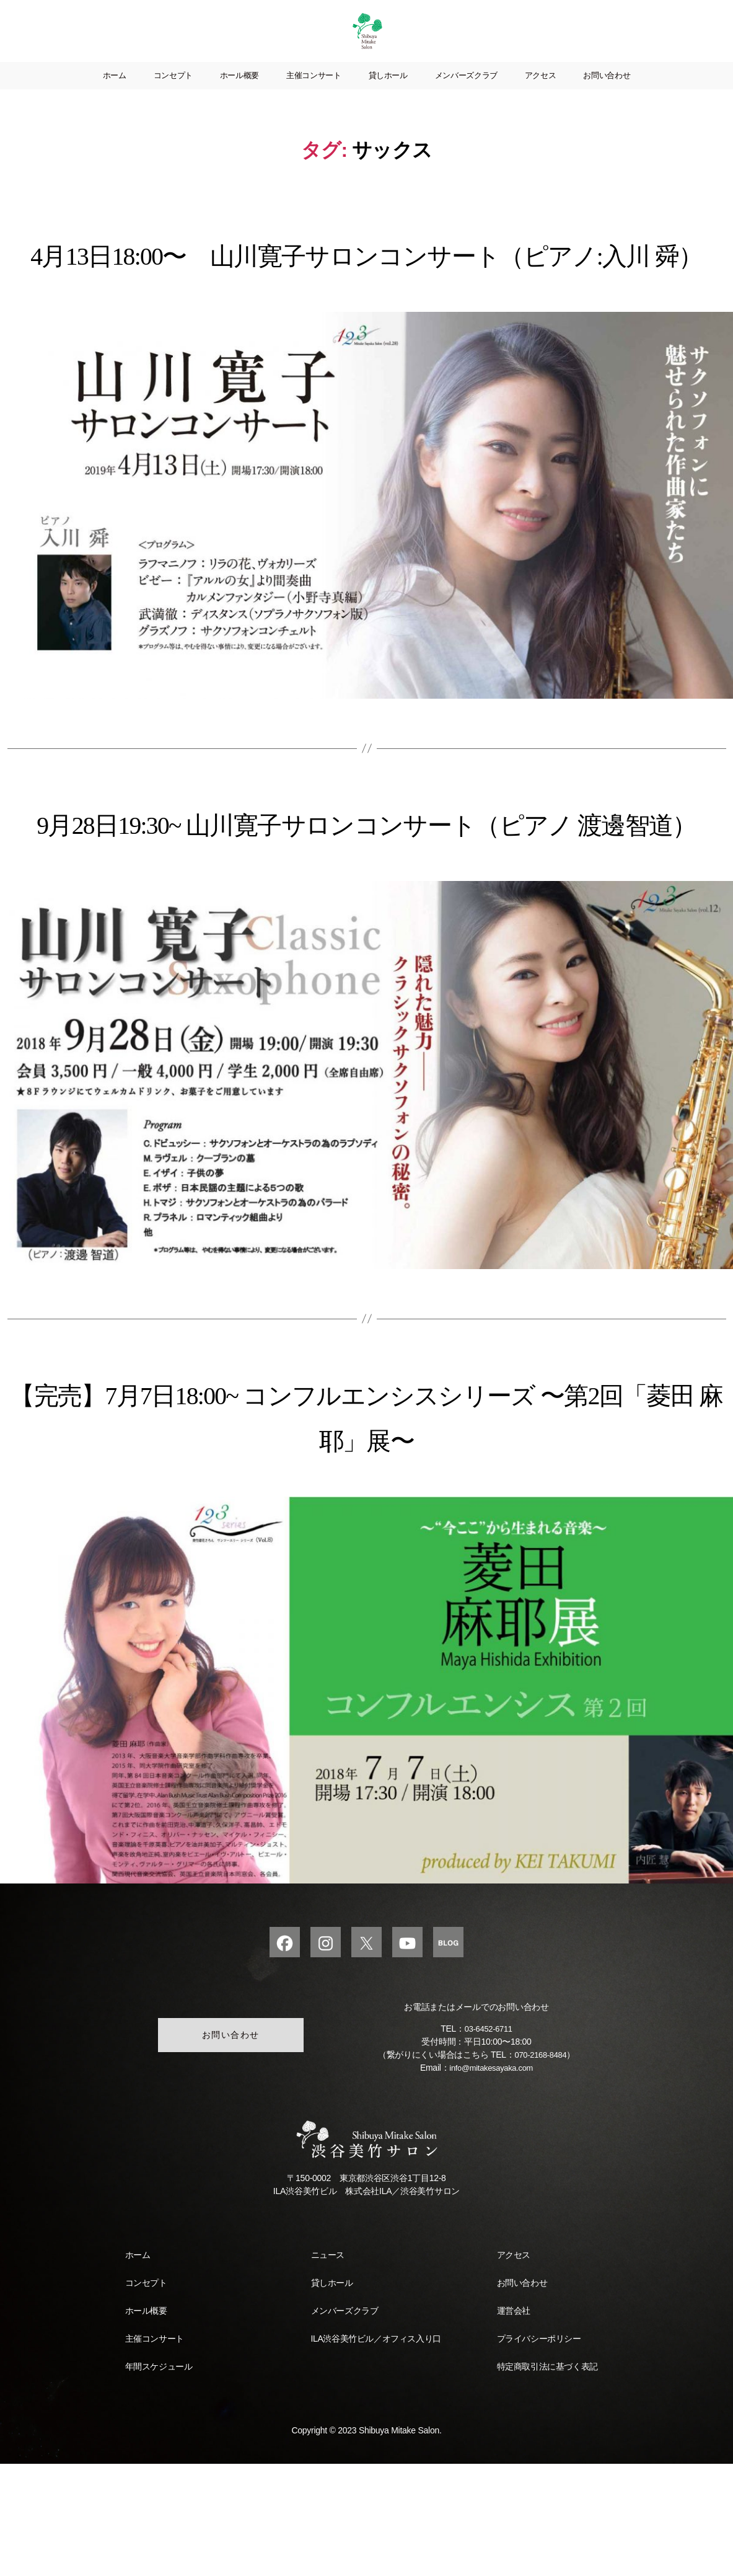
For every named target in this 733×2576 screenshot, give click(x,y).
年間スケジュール (159, 2479)
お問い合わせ (606, 94)
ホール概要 (239, 94)
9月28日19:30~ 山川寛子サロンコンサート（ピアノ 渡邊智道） (366, 907)
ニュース (328, 2367)
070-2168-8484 (540, 2167)
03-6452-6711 (488, 2141)
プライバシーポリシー (539, 2451)
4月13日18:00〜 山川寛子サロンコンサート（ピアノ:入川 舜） (366, 292)
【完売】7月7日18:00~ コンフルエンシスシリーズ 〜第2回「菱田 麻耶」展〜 (366, 1522)
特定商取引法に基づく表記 (547, 2479)
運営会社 (513, 2423)
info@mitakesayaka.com (491, 2180)
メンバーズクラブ (466, 94)
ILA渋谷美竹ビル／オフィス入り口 (376, 2451)
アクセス (540, 94)
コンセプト (173, 94)
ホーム (114, 94)
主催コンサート (313, 94)
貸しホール (388, 94)
